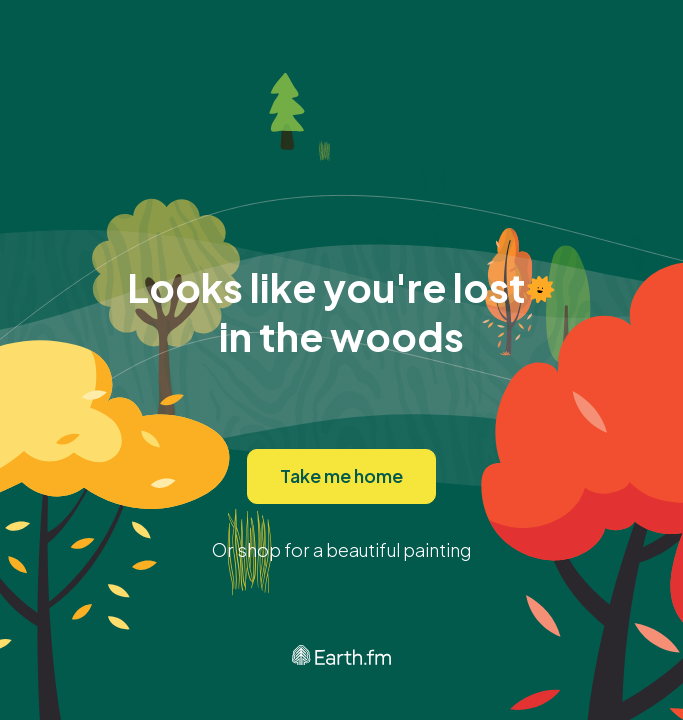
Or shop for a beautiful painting (341, 549)
